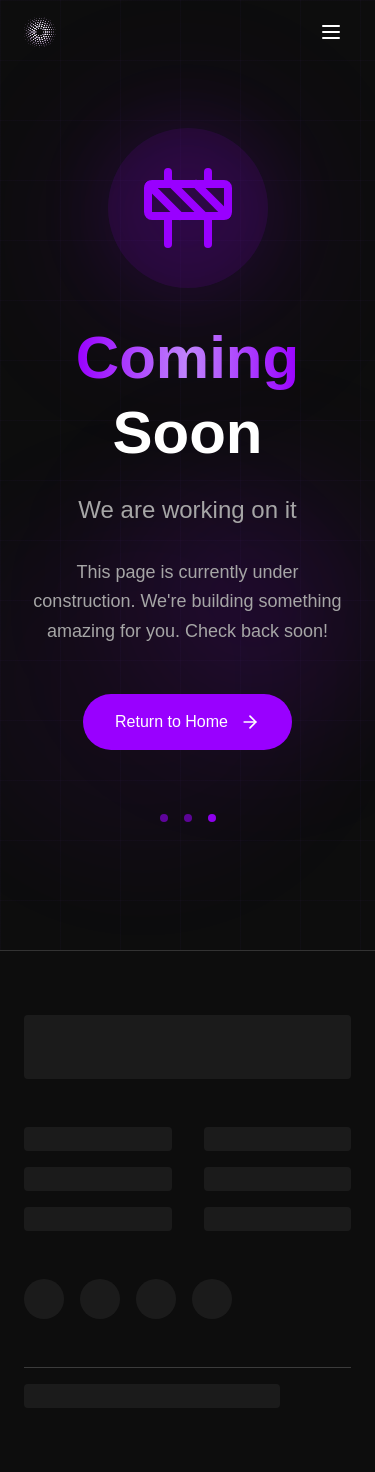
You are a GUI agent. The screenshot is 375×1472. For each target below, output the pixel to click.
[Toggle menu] (331, 32)
